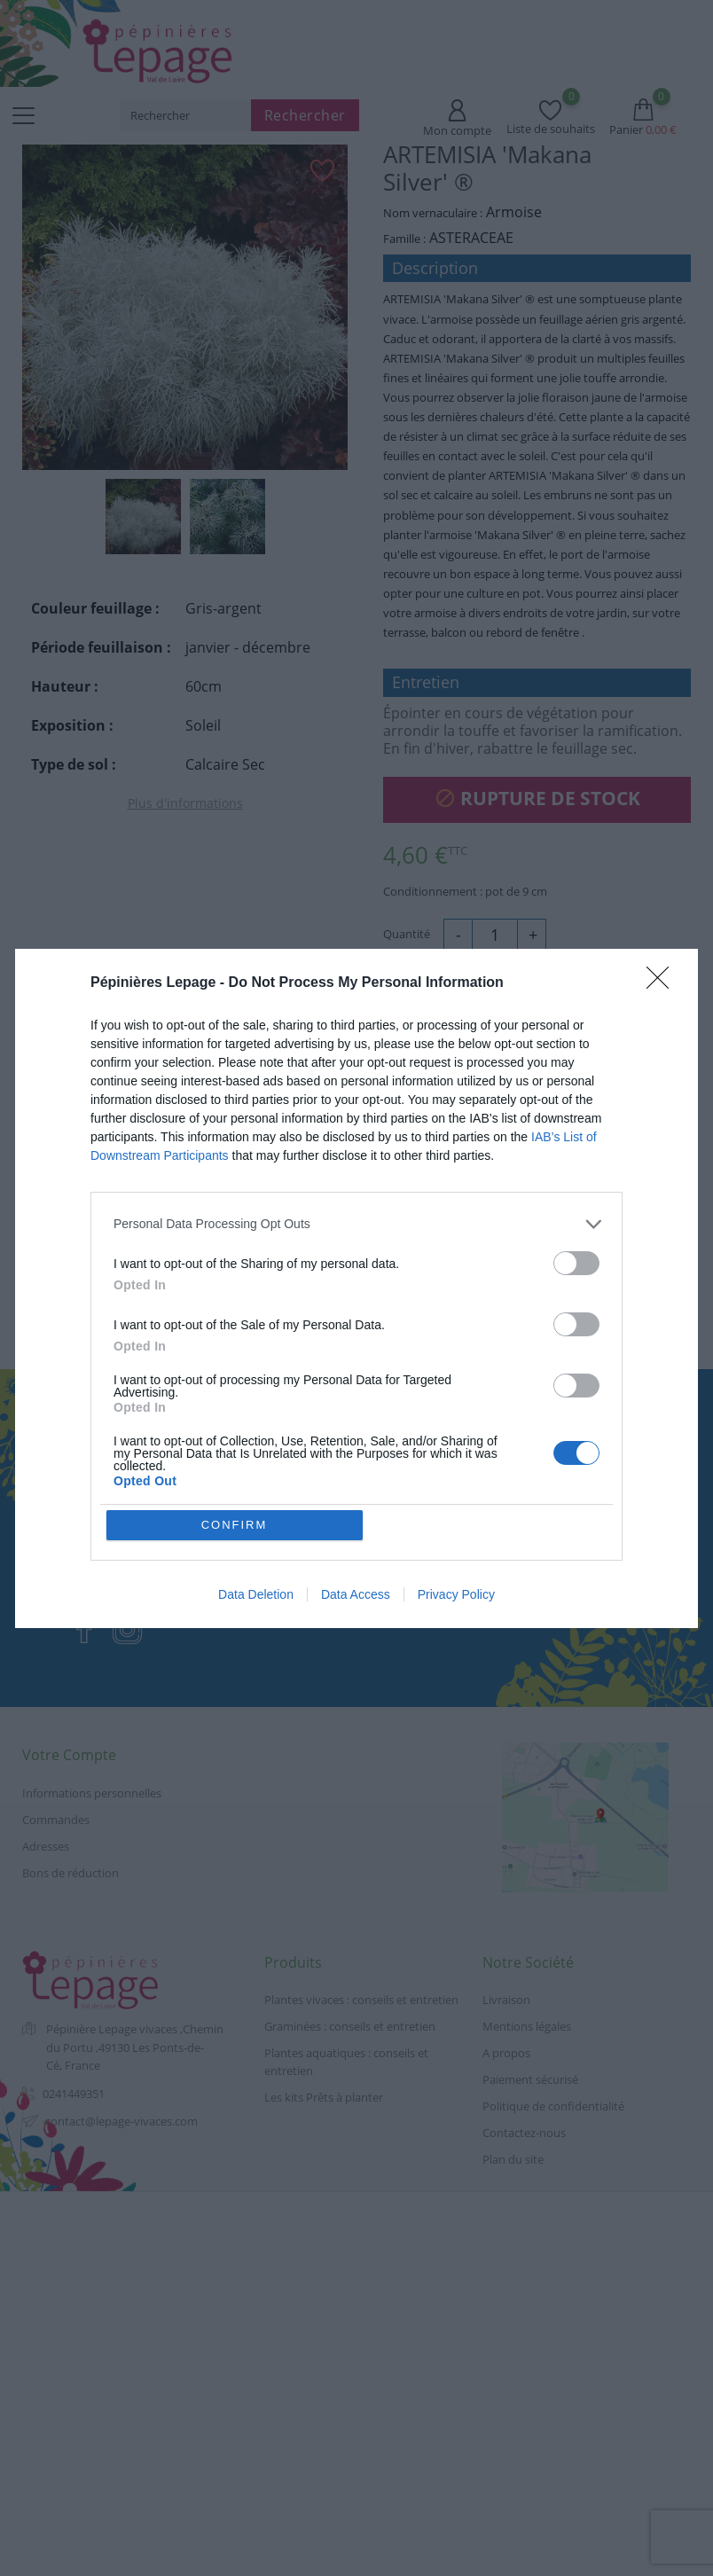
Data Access (355, 1594)
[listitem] (356, 1224)
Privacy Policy (456, 1594)
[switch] (576, 1263)
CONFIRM (234, 1524)
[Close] (663, 983)
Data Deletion (256, 1594)
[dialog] (356, 1288)
